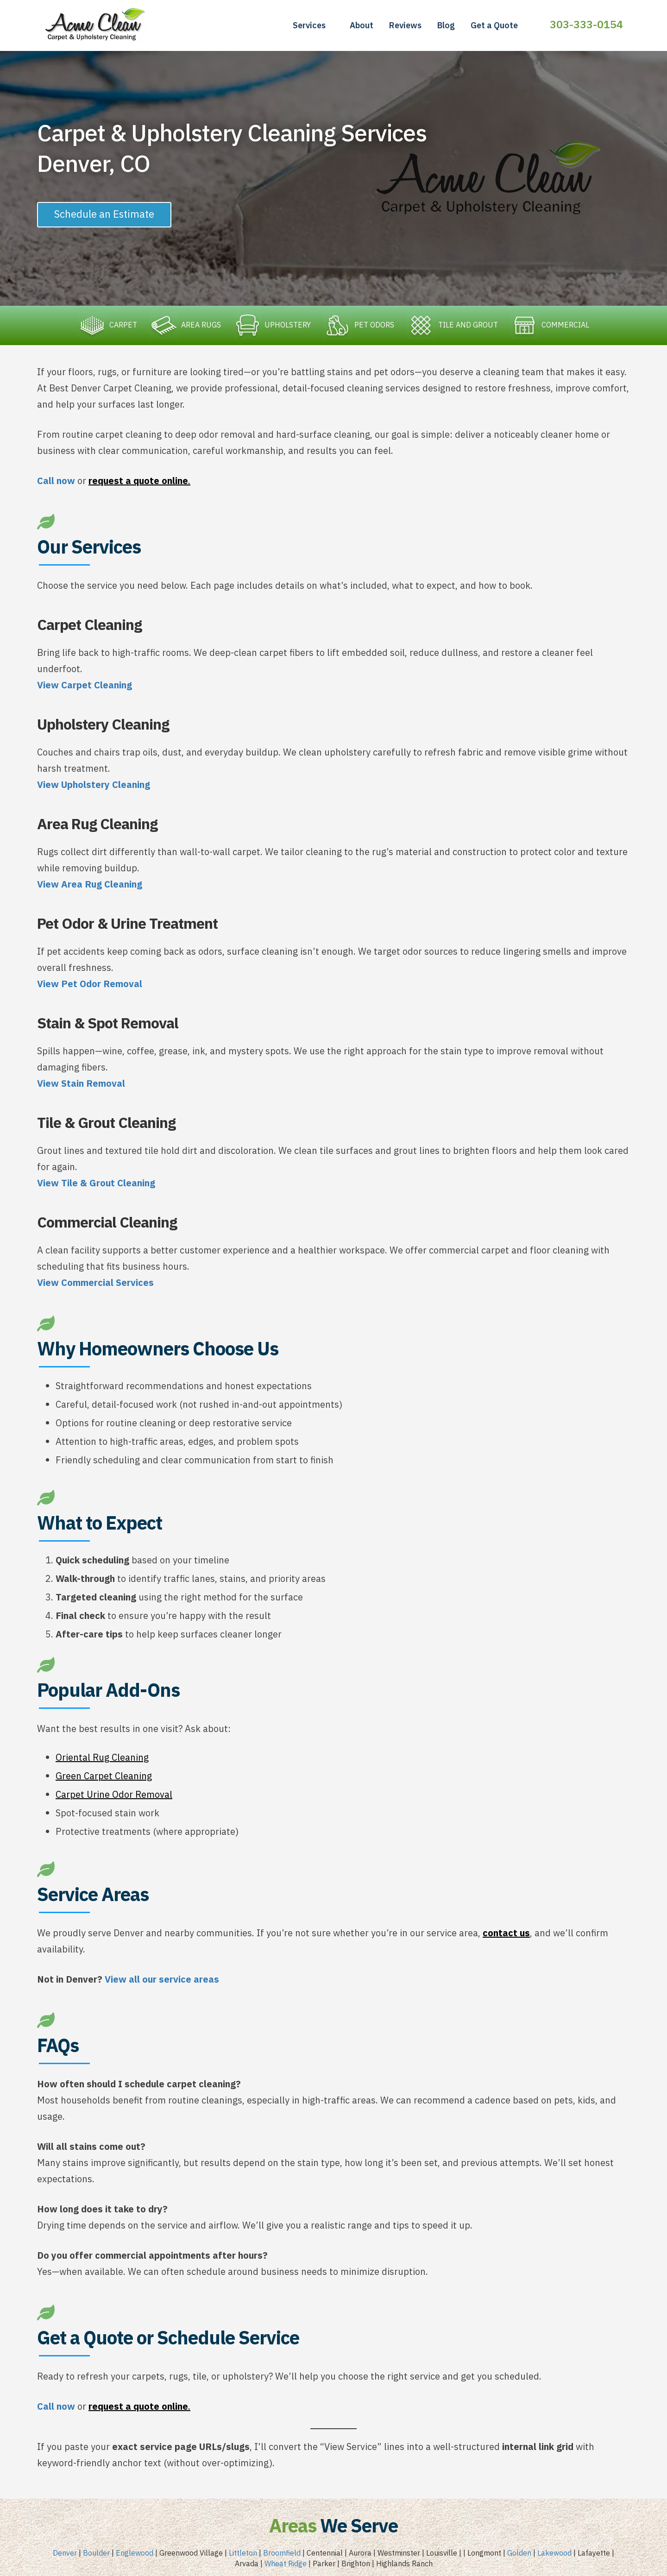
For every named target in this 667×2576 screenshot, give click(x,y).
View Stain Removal (81, 1084)
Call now (56, 481)
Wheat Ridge (285, 2564)
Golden (519, 2553)
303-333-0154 (586, 24)
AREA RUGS (184, 324)
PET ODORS (359, 324)
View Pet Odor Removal (89, 984)
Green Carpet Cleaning (104, 1776)
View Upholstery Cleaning (93, 785)
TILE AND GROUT (453, 324)
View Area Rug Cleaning (89, 885)
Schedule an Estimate (104, 213)
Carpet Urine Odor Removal (114, 1795)
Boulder (96, 2553)
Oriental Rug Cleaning (102, 1758)
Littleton (243, 2553)
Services (309, 25)
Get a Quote (494, 25)
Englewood (134, 2553)
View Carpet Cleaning (84, 686)
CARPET (106, 324)
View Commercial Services (95, 1283)
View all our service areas (162, 1980)
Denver (65, 2553)
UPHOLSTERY (271, 324)
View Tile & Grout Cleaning (96, 1184)
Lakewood (554, 2553)
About (361, 25)
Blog (446, 25)
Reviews (405, 25)
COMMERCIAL (551, 324)
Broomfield (282, 2553)
